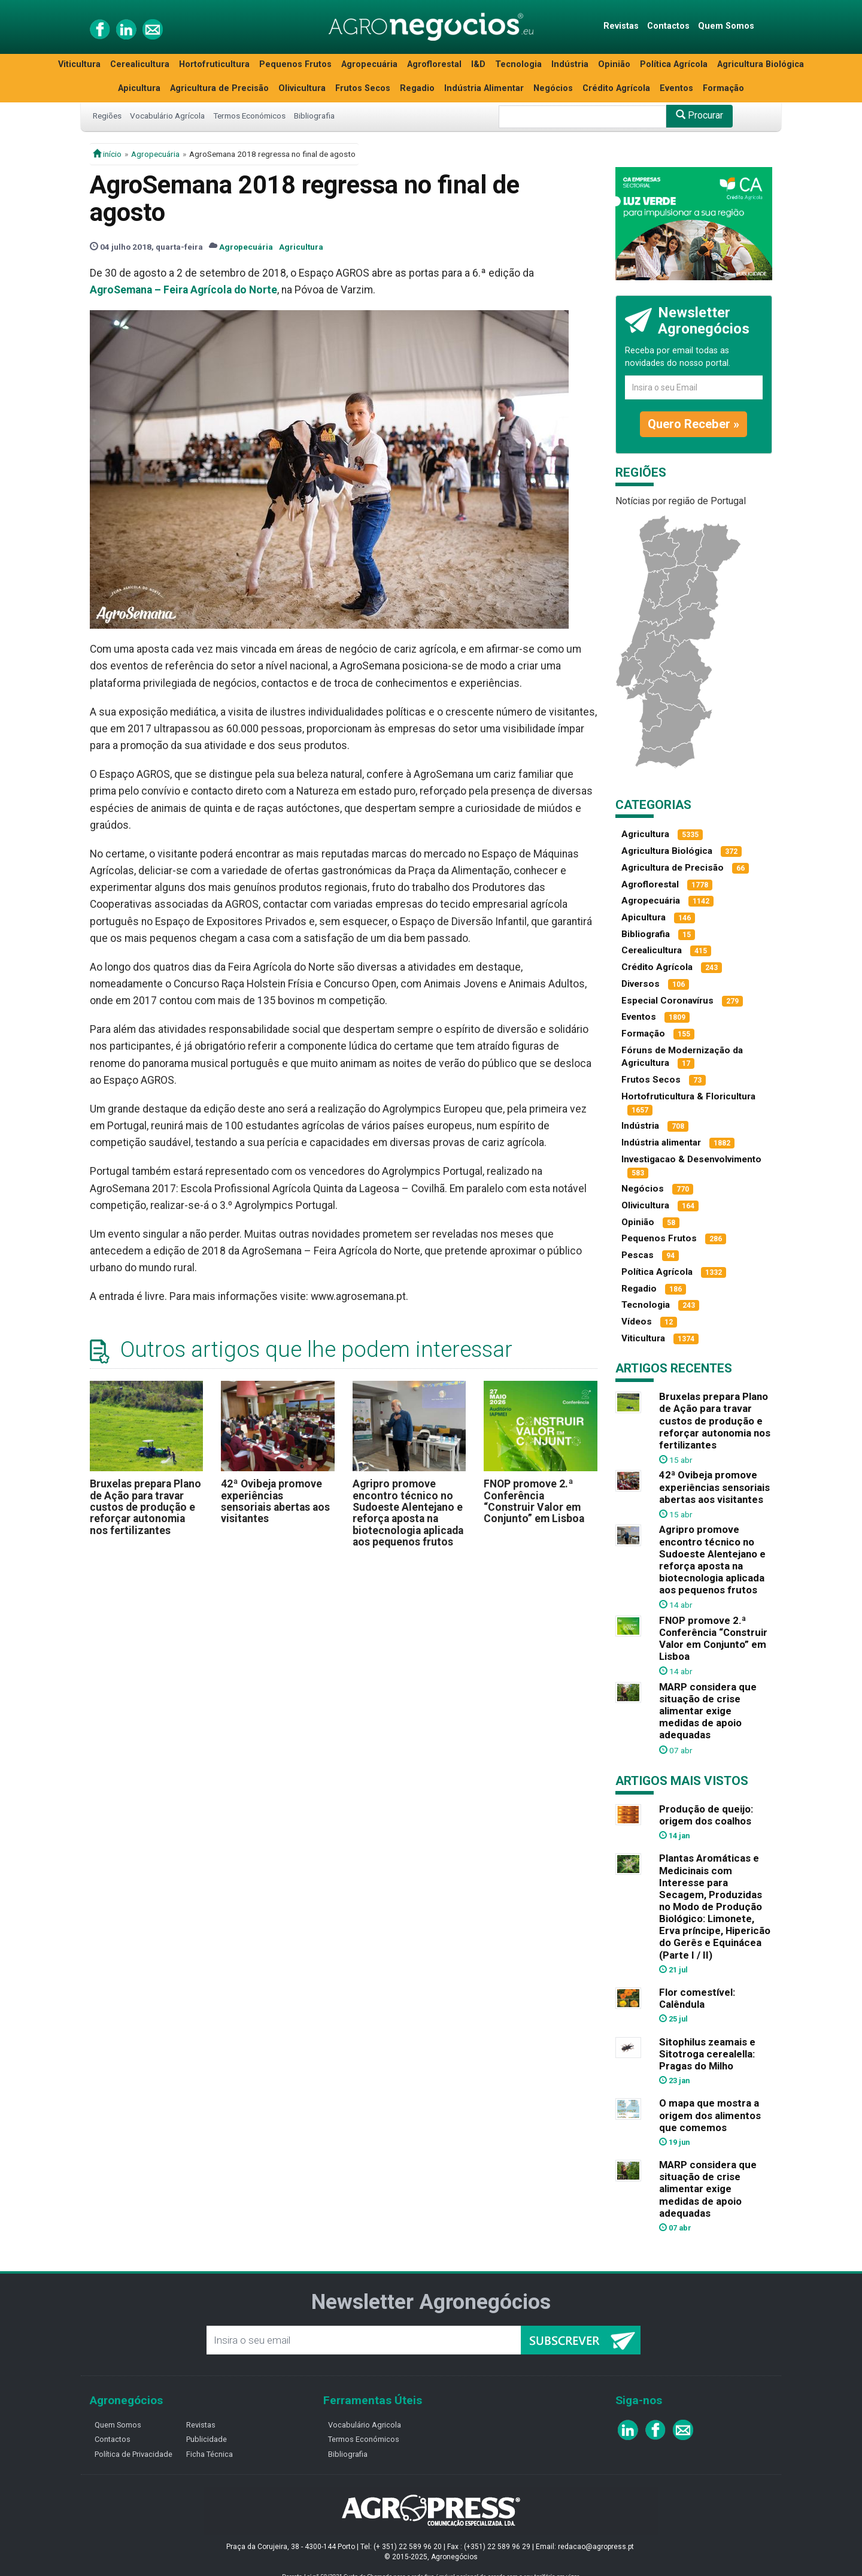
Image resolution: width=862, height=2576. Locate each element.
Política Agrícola (674, 64)
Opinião (614, 64)
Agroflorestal (434, 64)
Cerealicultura (139, 64)
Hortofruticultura (214, 64)
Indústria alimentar (661, 1142)
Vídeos (636, 1321)
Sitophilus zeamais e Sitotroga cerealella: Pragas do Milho (707, 2054)
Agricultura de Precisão (219, 88)
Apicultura (139, 88)
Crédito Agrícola (616, 88)
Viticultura (79, 64)
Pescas (637, 1255)
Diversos (640, 983)
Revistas (621, 26)
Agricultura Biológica (760, 64)
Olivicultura (302, 88)
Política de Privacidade (133, 2454)
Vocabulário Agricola (364, 2424)
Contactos (668, 26)
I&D (478, 64)
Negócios (553, 88)
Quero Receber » (693, 424)
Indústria (569, 64)
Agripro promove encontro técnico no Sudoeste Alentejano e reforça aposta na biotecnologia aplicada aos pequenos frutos (408, 1513)
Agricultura (301, 246)
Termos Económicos (249, 115)
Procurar (699, 115)
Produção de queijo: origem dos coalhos (706, 1815)
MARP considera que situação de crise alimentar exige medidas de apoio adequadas (708, 1711)
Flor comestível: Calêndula (697, 1998)
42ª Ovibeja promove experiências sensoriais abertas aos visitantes (275, 1501)
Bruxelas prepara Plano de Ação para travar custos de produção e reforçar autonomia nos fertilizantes (145, 1507)
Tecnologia (518, 64)
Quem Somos (726, 26)
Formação (723, 88)
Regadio (417, 88)
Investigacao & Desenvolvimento (691, 1159)
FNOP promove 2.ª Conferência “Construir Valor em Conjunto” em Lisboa (534, 1501)
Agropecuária (369, 64)
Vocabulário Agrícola (167, 115)
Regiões (107, 115)
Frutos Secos (362, 88)
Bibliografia (314, 115)
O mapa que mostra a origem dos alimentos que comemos (710, 2115)
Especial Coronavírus (667, 1000)
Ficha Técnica (209, 2454)
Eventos (676, 88)
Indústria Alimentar (484, 88)
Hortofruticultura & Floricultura (688, 1096)
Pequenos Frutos (295, 64)
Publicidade (206, 2439)
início (107, 154)
